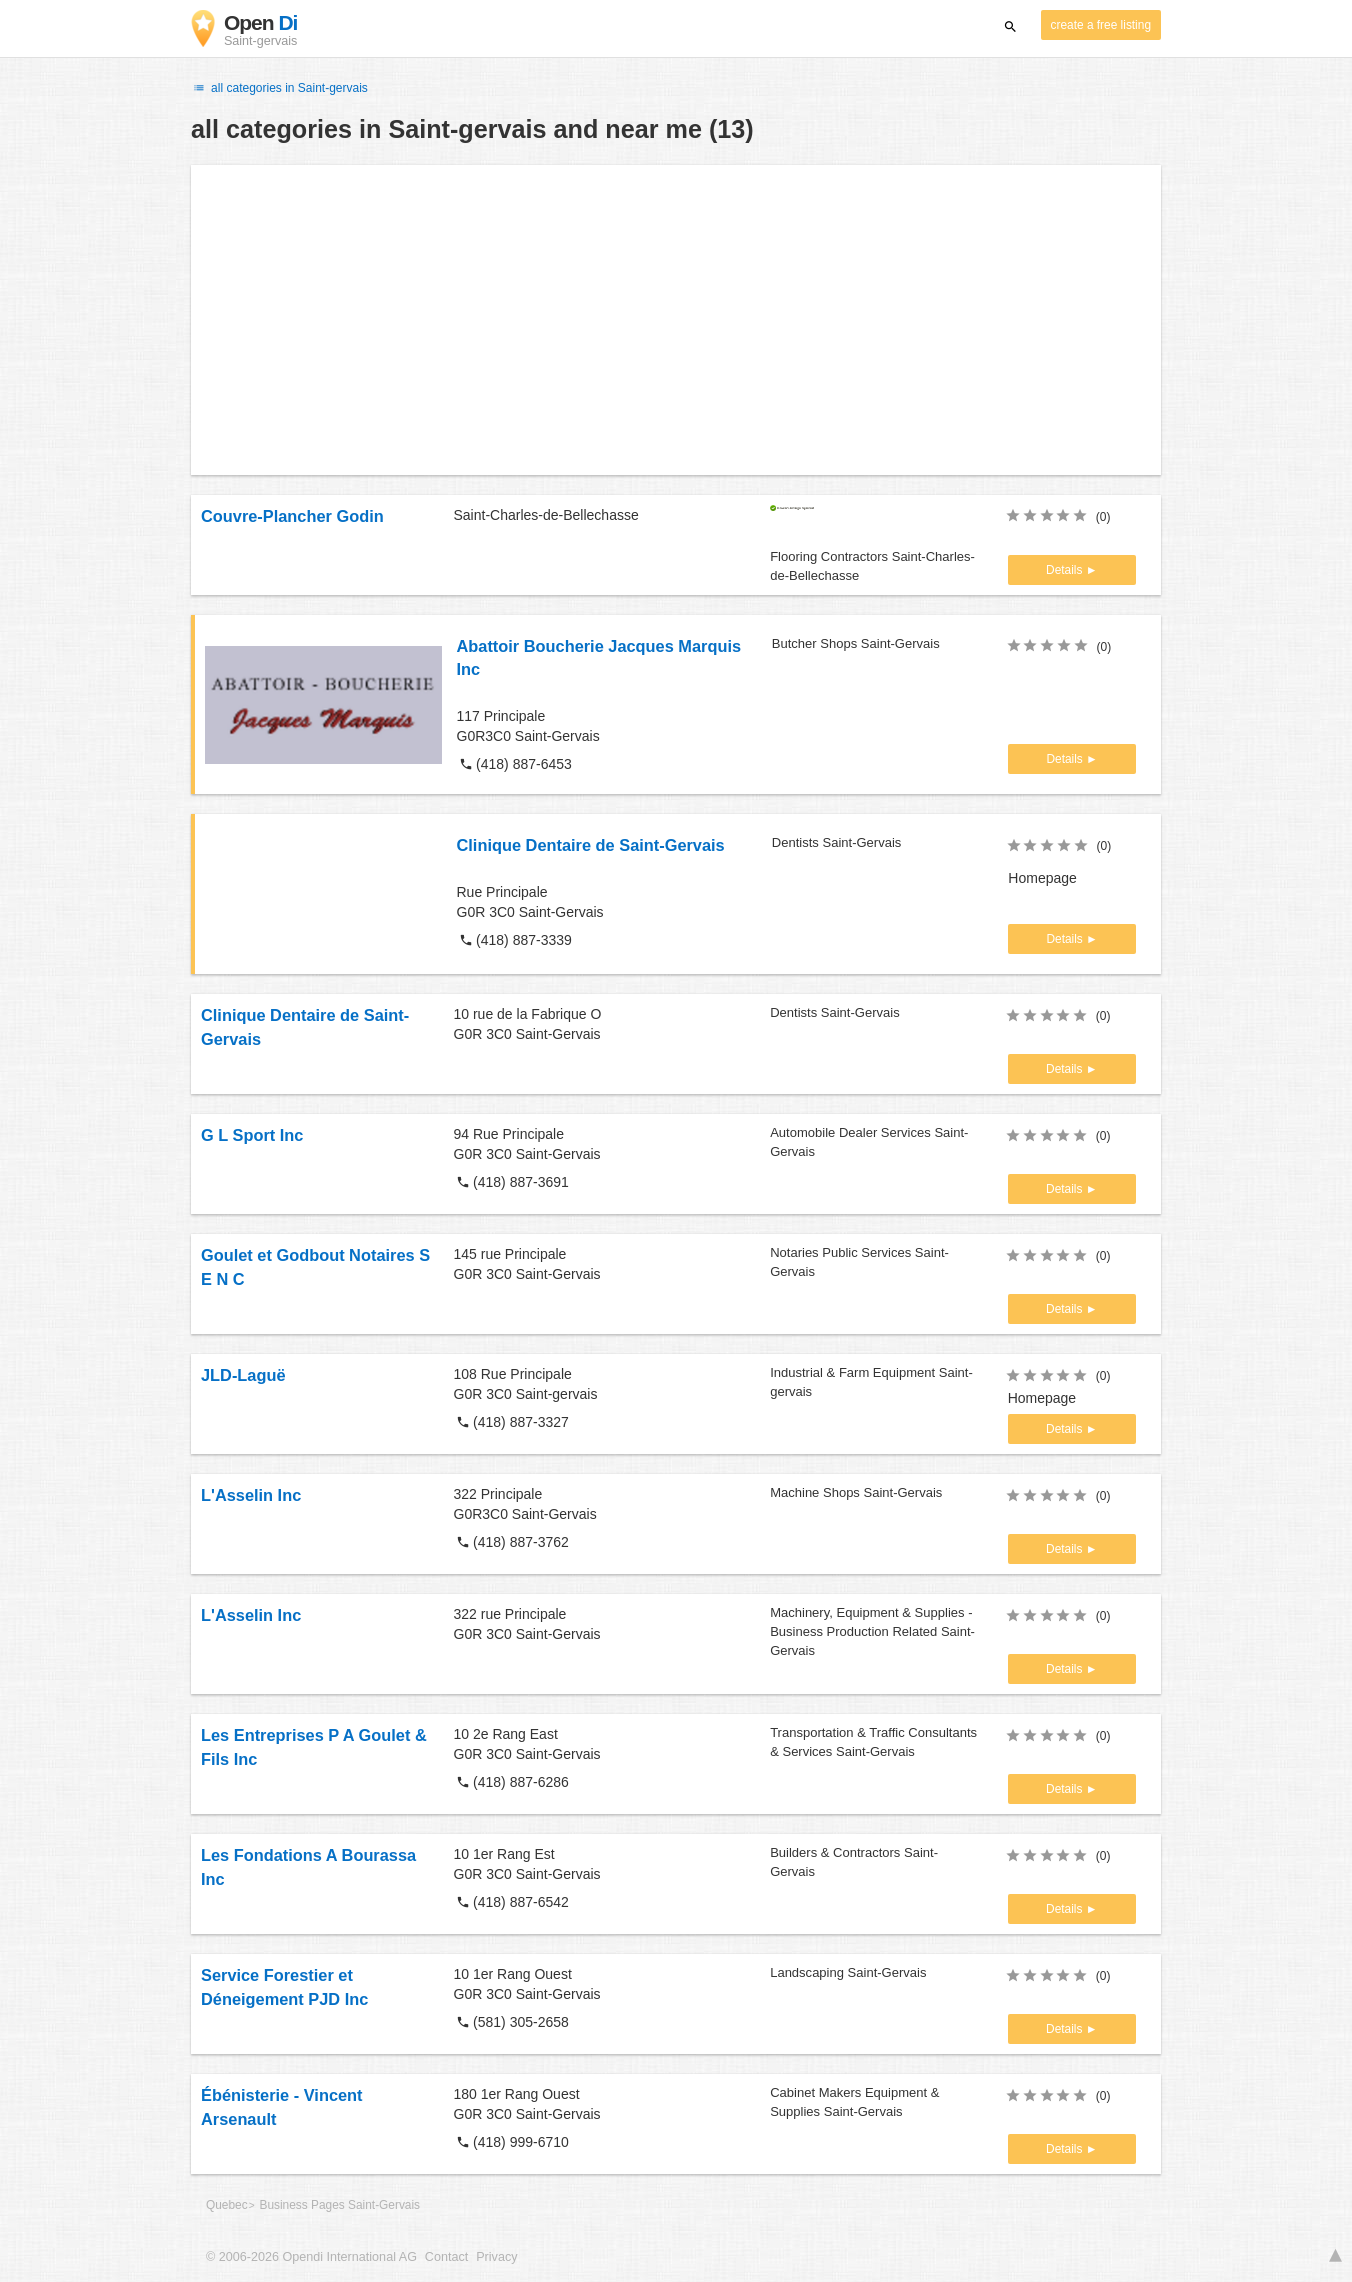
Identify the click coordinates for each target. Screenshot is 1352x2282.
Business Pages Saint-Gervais (339, 2205)
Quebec (227, 2205)
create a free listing (1101, 25)
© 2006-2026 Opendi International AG (311, 2257)
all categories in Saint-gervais (279, 88)
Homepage (1042, 878)
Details (1066, 570)
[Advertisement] (676, 320)
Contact (446, 2257)
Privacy (496, 2257)
